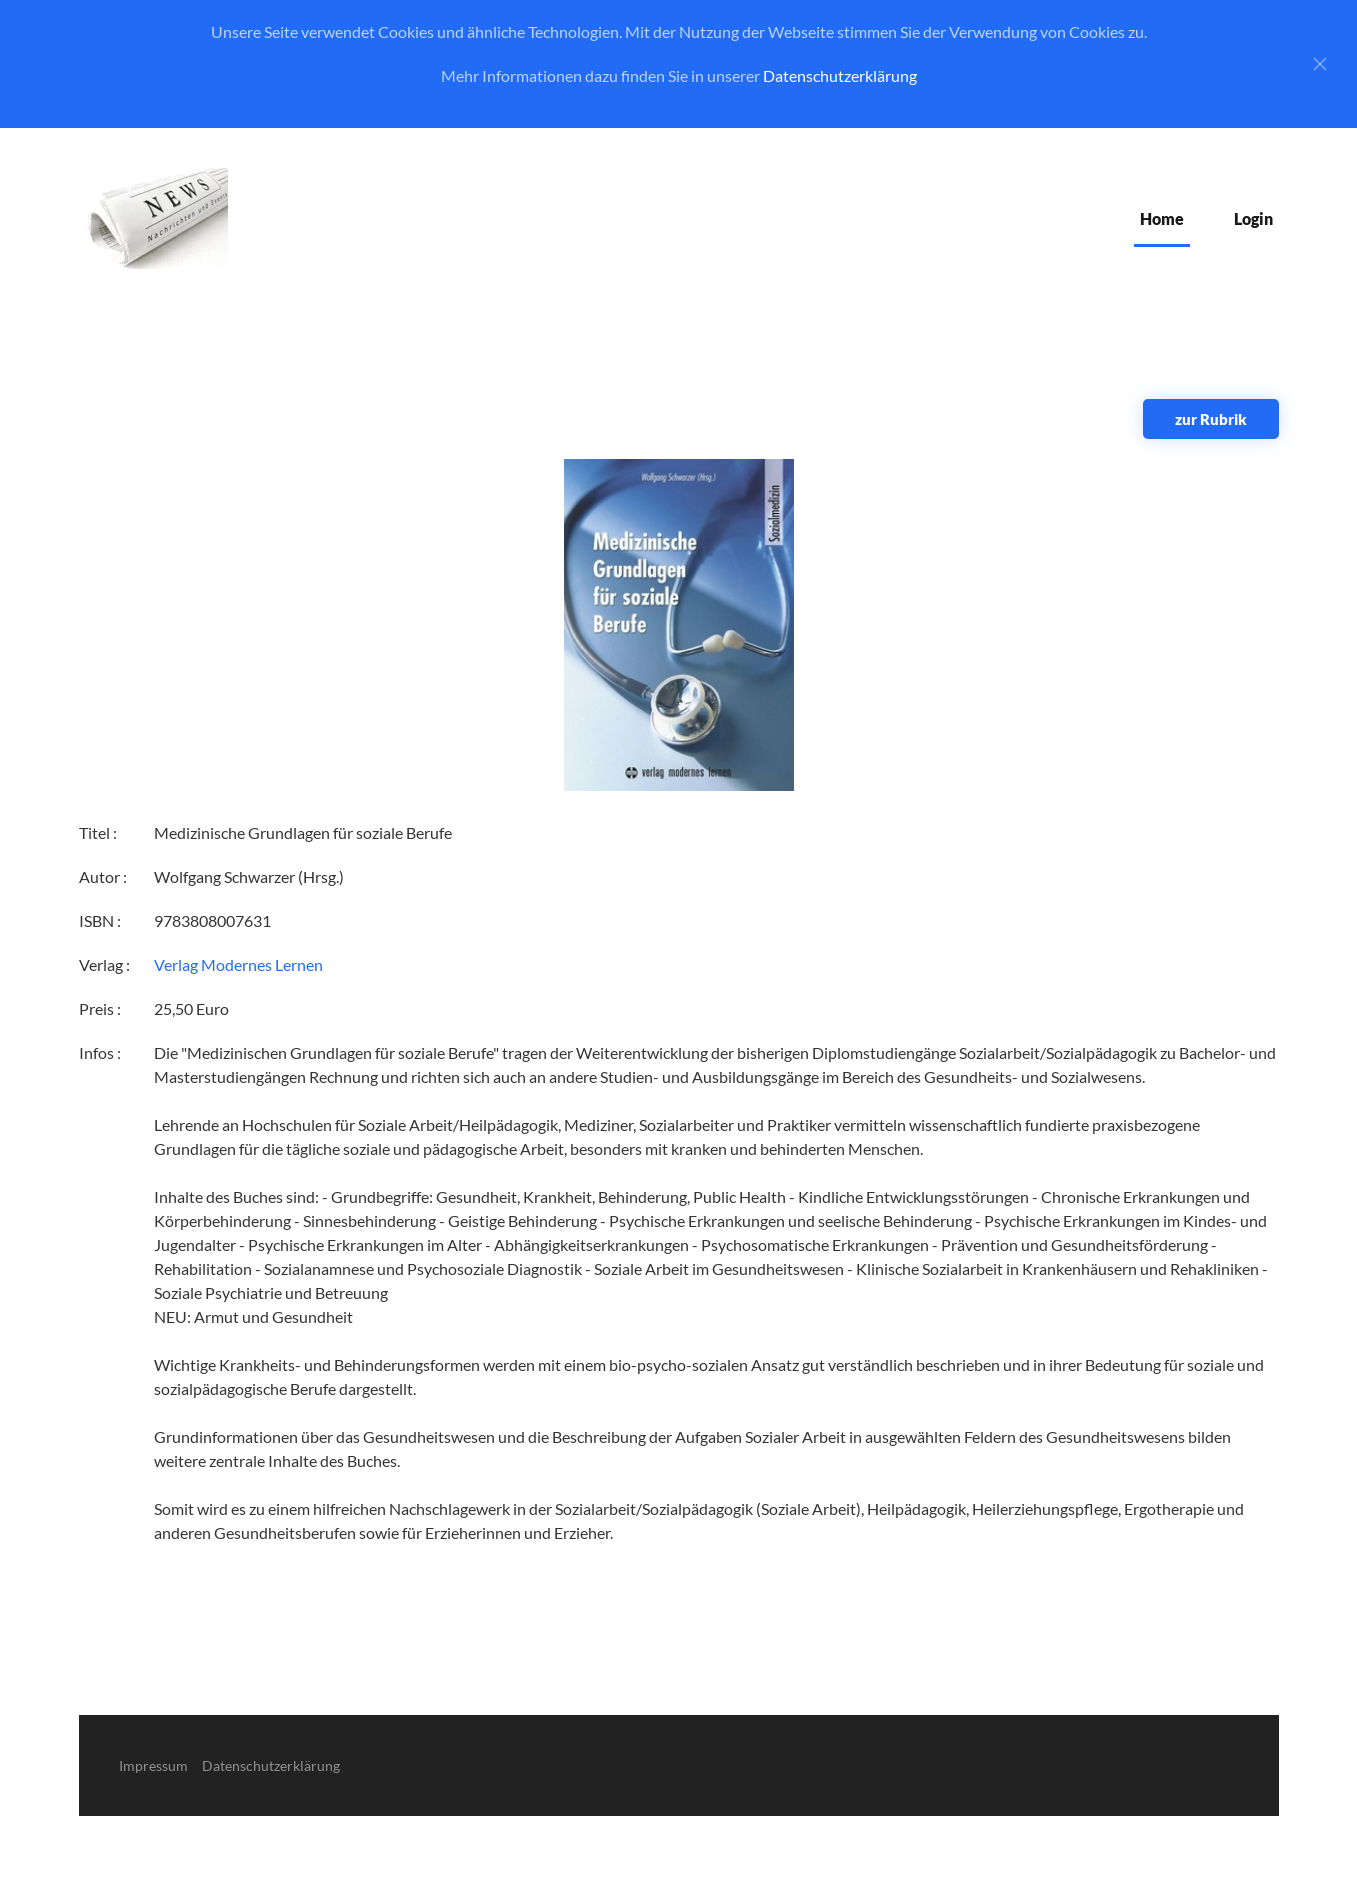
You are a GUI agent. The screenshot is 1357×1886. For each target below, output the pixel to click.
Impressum (153, 1765)
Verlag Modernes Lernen (238, 964)
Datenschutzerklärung (840, 75)
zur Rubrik (1211, 419)
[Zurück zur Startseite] (153, 218)
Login (1253, 218)
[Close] (1320, 64)
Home (1162, 218)
